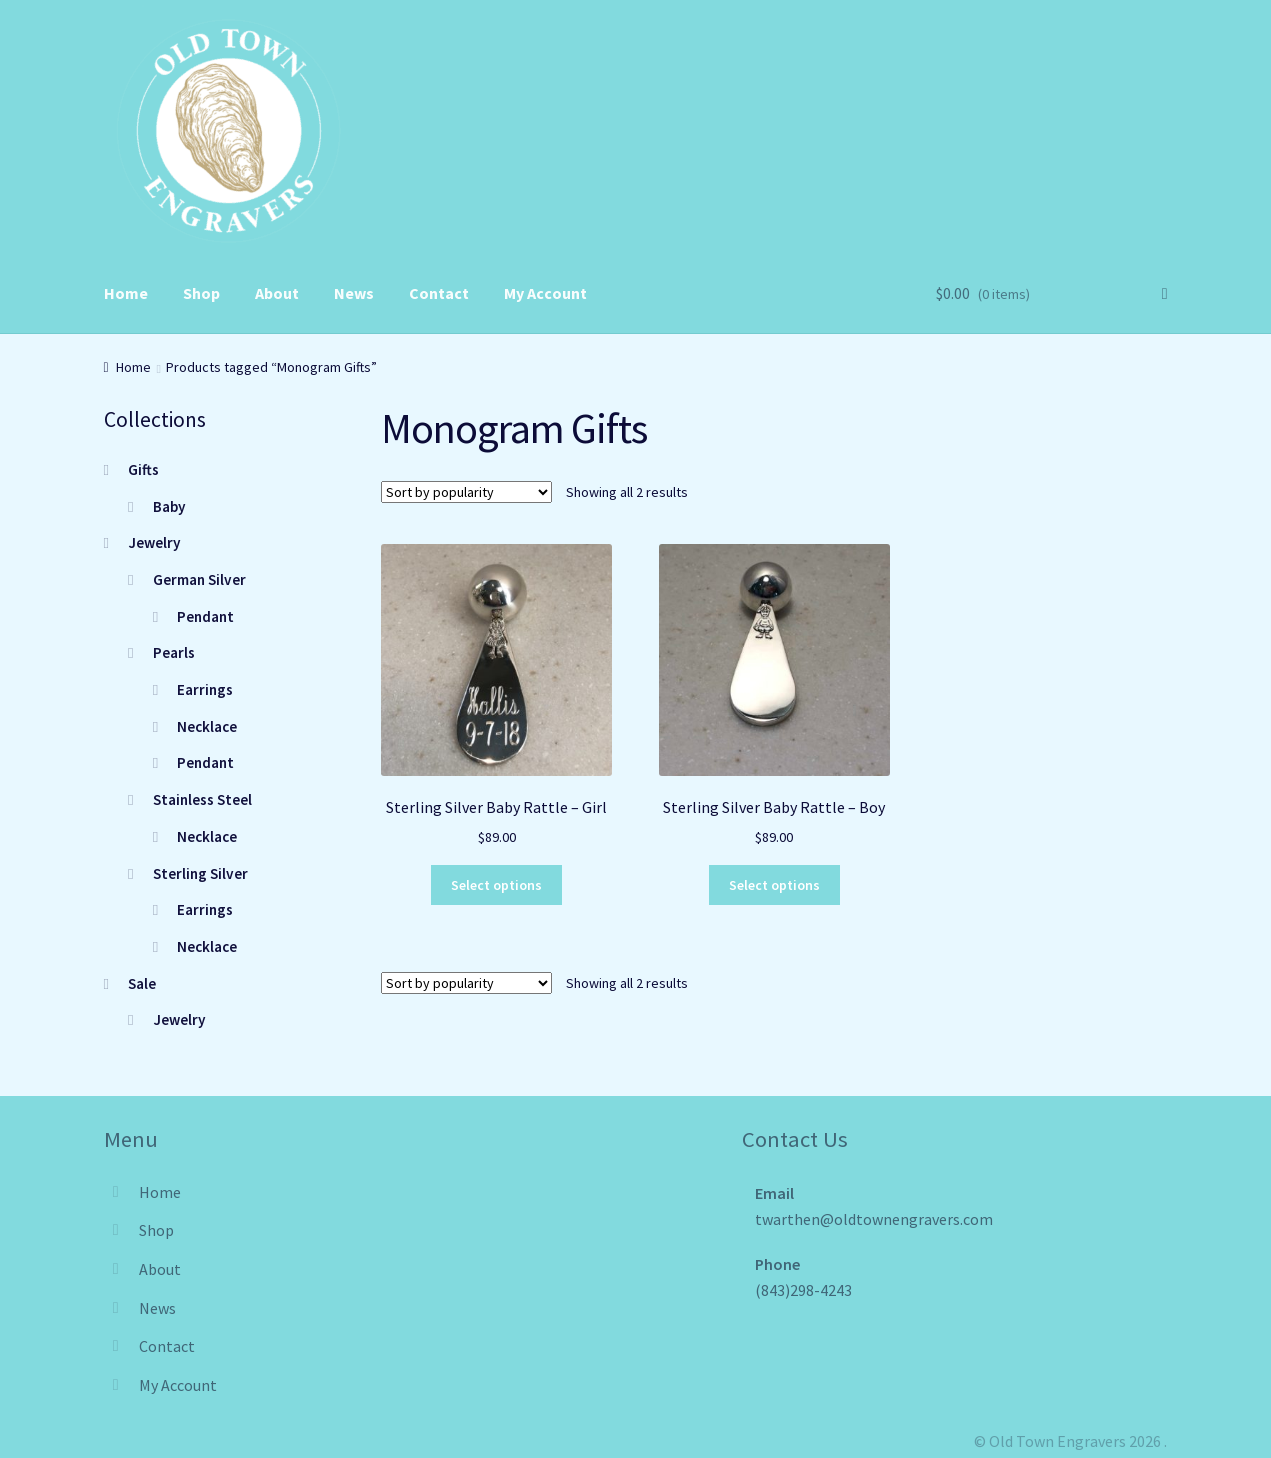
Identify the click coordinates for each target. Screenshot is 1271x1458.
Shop (201, 293)
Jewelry (154, 542)
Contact (439, 293)
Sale (142, 983)
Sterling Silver (200, 873)
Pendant (205, 616)
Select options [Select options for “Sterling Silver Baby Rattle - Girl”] (496, 885)
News (354, 293)
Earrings (205, 689)
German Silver (199, 579)
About (277, 293)
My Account (545, 293)
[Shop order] (466, 492)
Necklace (207, 726)
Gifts (143, 469)
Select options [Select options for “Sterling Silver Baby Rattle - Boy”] (774, 885)
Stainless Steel (202, 799)
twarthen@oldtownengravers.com (874, 1219)
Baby (169, 506)
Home (126, 293)
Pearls (174, 652)
